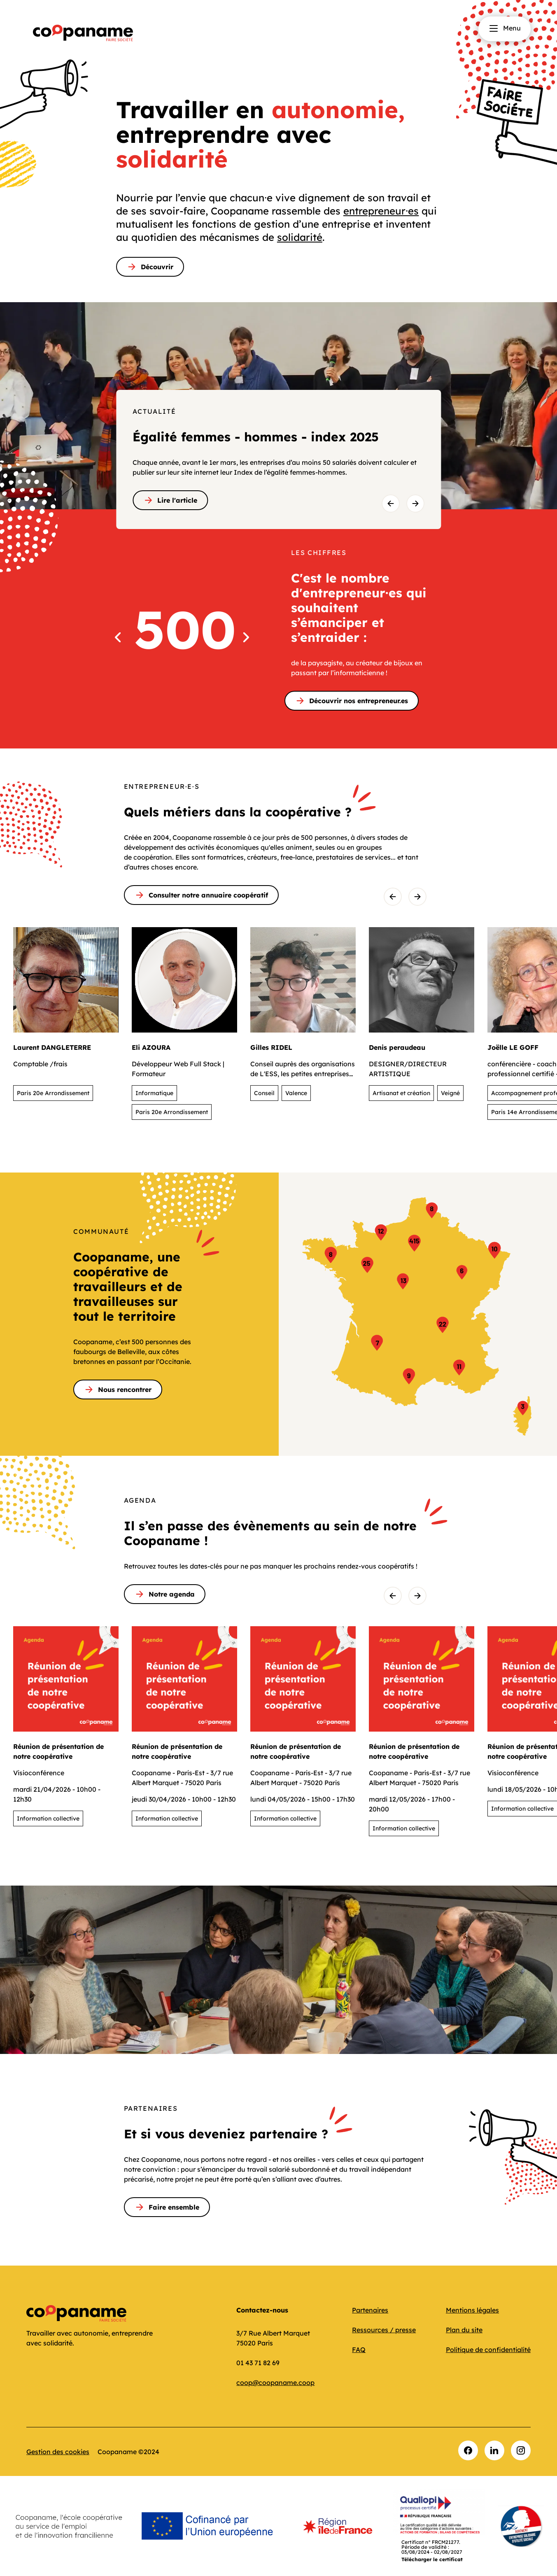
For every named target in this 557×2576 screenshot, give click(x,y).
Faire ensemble (167, 2207)
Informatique (154, 1093)
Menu (504, 28)
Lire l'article (170, 500)
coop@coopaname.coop (275, 2382)
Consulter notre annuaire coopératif (201, 895)
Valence (296, 1093)
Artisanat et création (401, 1093)
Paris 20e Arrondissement (53, 1093)
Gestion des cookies (57, 2452)
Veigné (450, 1093)
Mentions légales (472, 2310)
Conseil (264, 1093)
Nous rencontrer (117, 1389)
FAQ (359, 2349)
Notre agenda (165, 1594)
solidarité (299, 237)
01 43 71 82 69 (258, 2363)
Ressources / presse (384, 2330)
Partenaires (370, 2310)
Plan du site (464, 2330)
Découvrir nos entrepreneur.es (351, 701)
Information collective (48, 1818)
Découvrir (150, 267)
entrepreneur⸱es (381, 211)
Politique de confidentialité (488, 2349)
